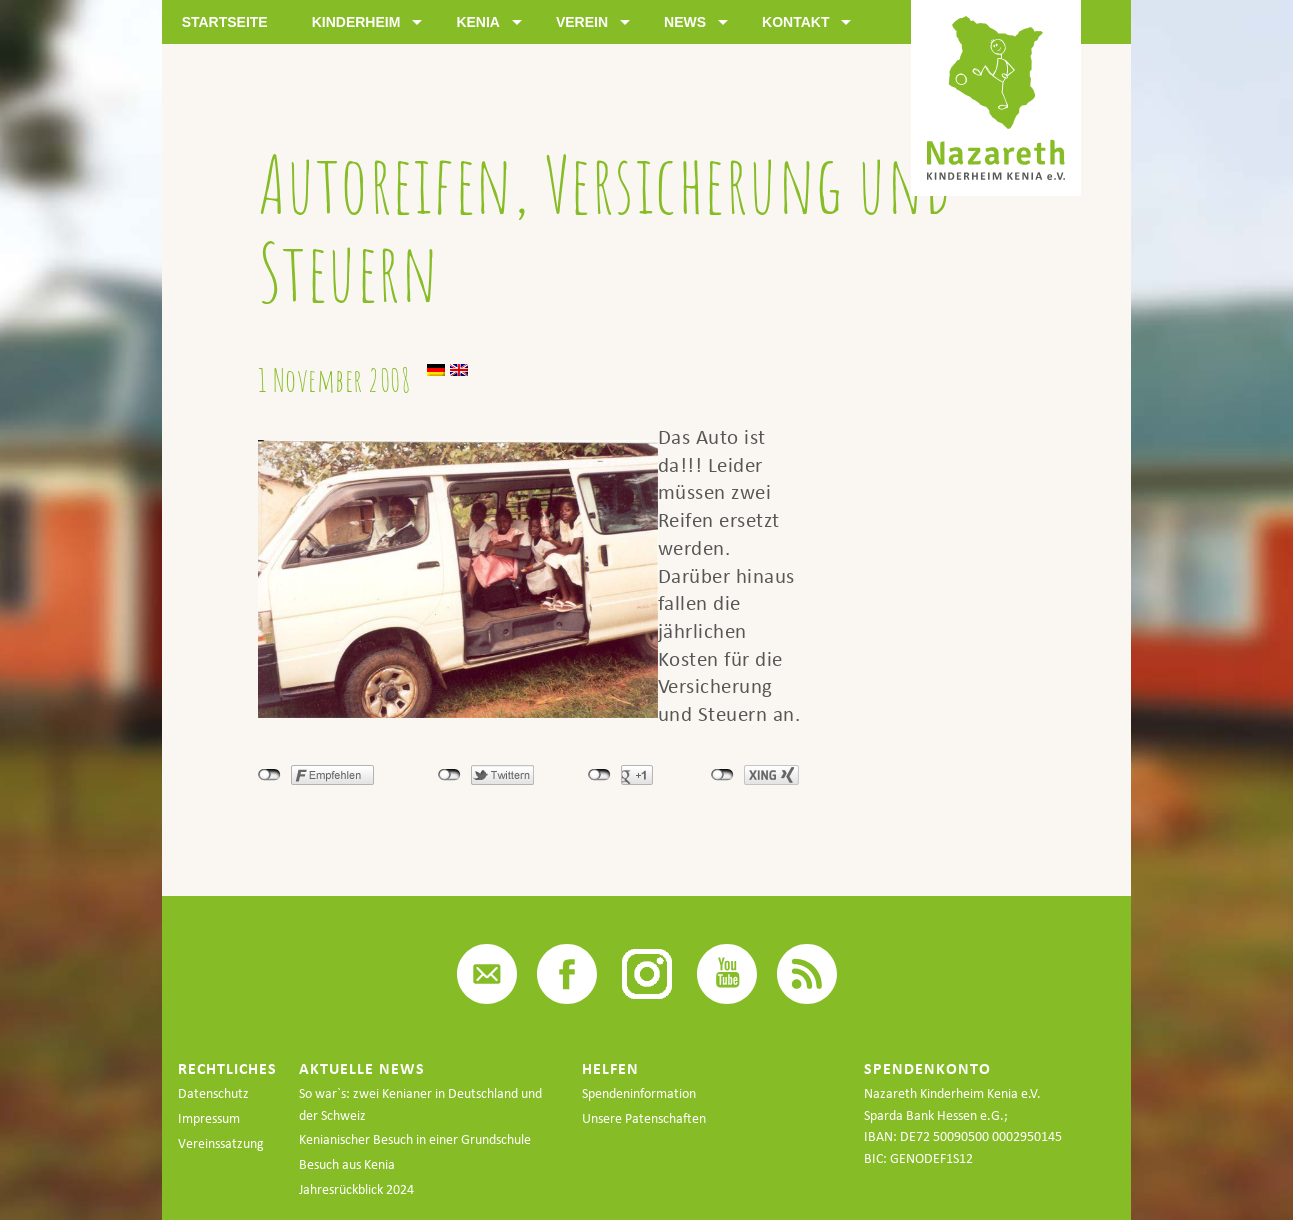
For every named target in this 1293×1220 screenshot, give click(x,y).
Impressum (209, 1118)
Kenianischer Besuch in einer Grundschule (415, 1139)
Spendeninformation (639, 1093)
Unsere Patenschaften (644, 1118)
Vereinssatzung (221, 1143)
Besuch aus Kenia (347, 1164)
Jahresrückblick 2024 (356, 1189)
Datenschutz (213, 1093)
